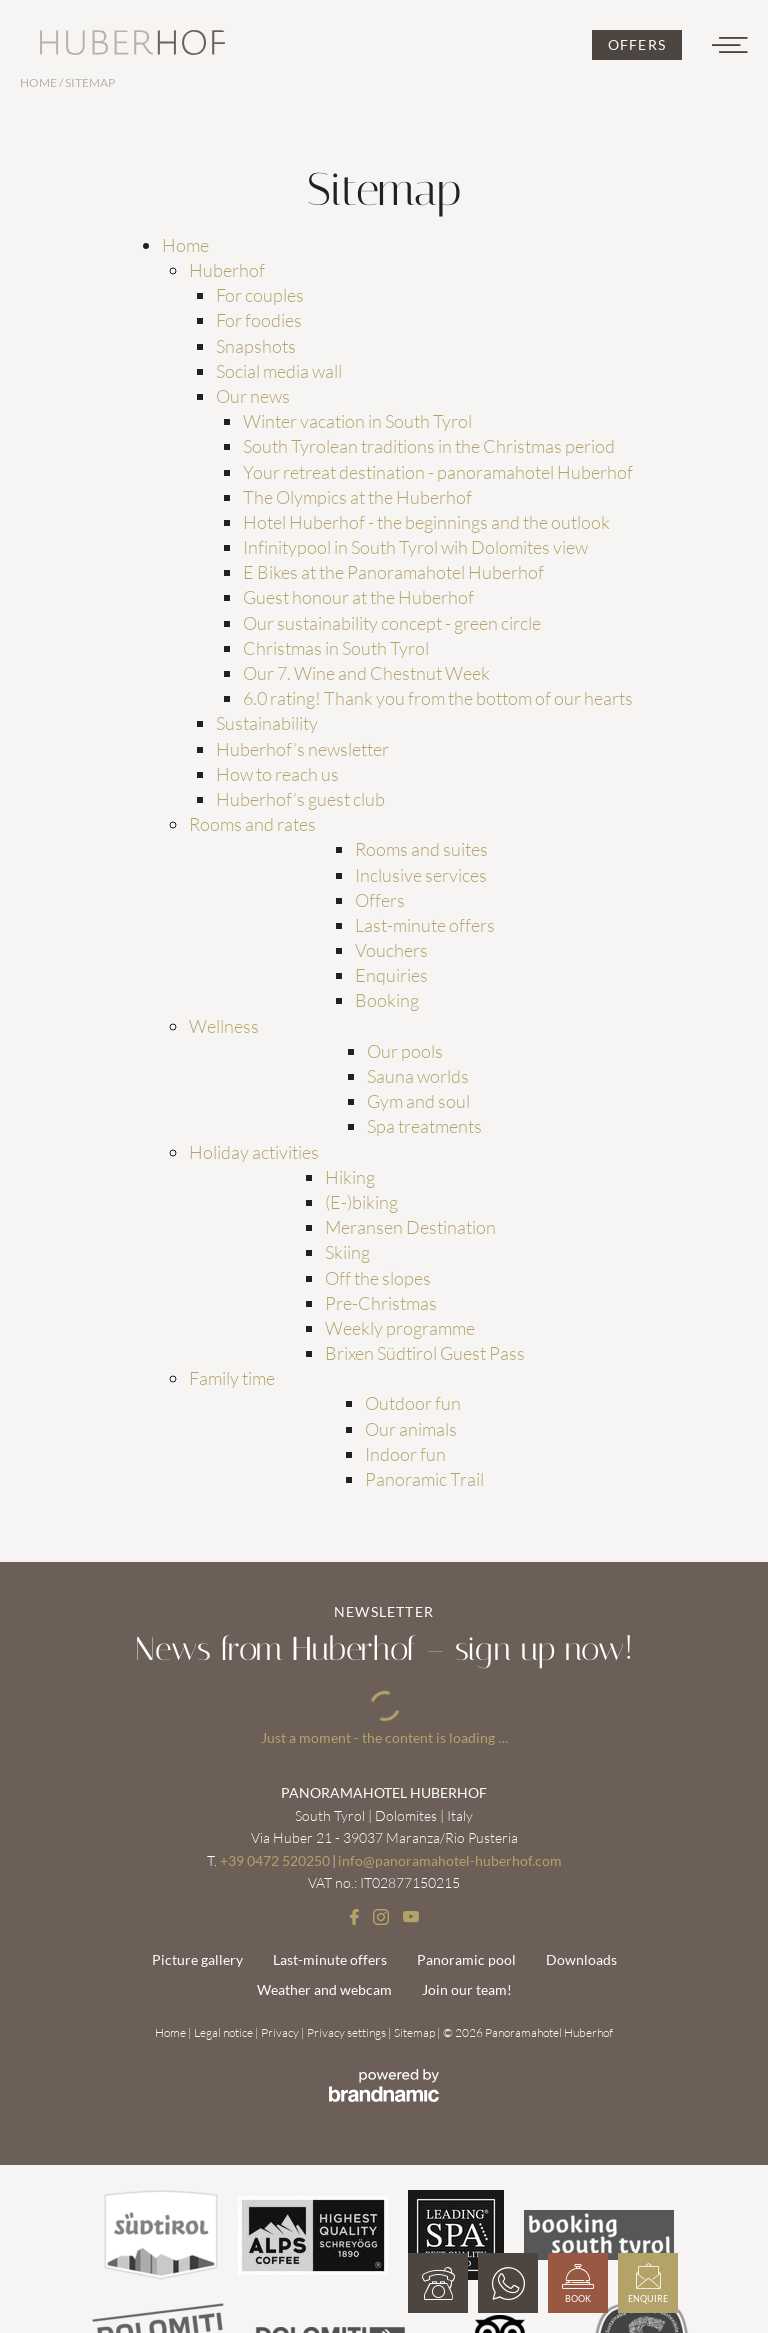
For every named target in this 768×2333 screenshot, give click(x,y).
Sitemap (415, 2032)
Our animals (411, 1429)
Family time (232, 1378)
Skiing (347, 1252)
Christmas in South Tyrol (336, 648)
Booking (387, 1000)
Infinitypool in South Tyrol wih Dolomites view (415, 547)
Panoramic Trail (424, 1479)
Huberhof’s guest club (300, 799)
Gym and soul (418, 1101)
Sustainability (267, 723)
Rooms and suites (421, 849)
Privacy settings (347, 2032)
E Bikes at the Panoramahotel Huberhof (393, 572)
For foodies (259, 320)
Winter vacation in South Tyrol (357, 421)
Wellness (224, 1026)
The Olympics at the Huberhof (357, 497)
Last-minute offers (425, 925)
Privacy (281, 2032)
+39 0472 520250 (275, 1860)
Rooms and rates (252, 824)
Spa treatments (424, 1126)
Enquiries (391, 975)
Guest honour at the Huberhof (358, 597)
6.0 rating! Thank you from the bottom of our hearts (438, 698)
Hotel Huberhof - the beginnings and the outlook (426, 522)
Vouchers (391, 950)
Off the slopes (378, 1278)
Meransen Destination (410, 1227)
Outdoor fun (413, 1403)
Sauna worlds (418, 1076)
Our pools (405, 1051)
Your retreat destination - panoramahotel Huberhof (438, 472)
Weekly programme (400, 1328)
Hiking (350, 1177)
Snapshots (256, 346)
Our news (253, 396)
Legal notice (224, 2032)
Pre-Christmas (381, 1303)
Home (39, 82)
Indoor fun (405, 1454)
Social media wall (279, 371)
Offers (380, 900)
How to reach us (277, 774)
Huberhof (227, 270)
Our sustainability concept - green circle (392, 623)
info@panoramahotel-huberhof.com (450, 1860)
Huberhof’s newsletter (302, 749)
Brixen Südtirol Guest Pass (425, 1353)
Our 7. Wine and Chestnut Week (366, 673)
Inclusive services (421, 875)
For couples (260, 295)
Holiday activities (254, 1152)
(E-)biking (361, 1202)
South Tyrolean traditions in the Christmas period (429, 446)
